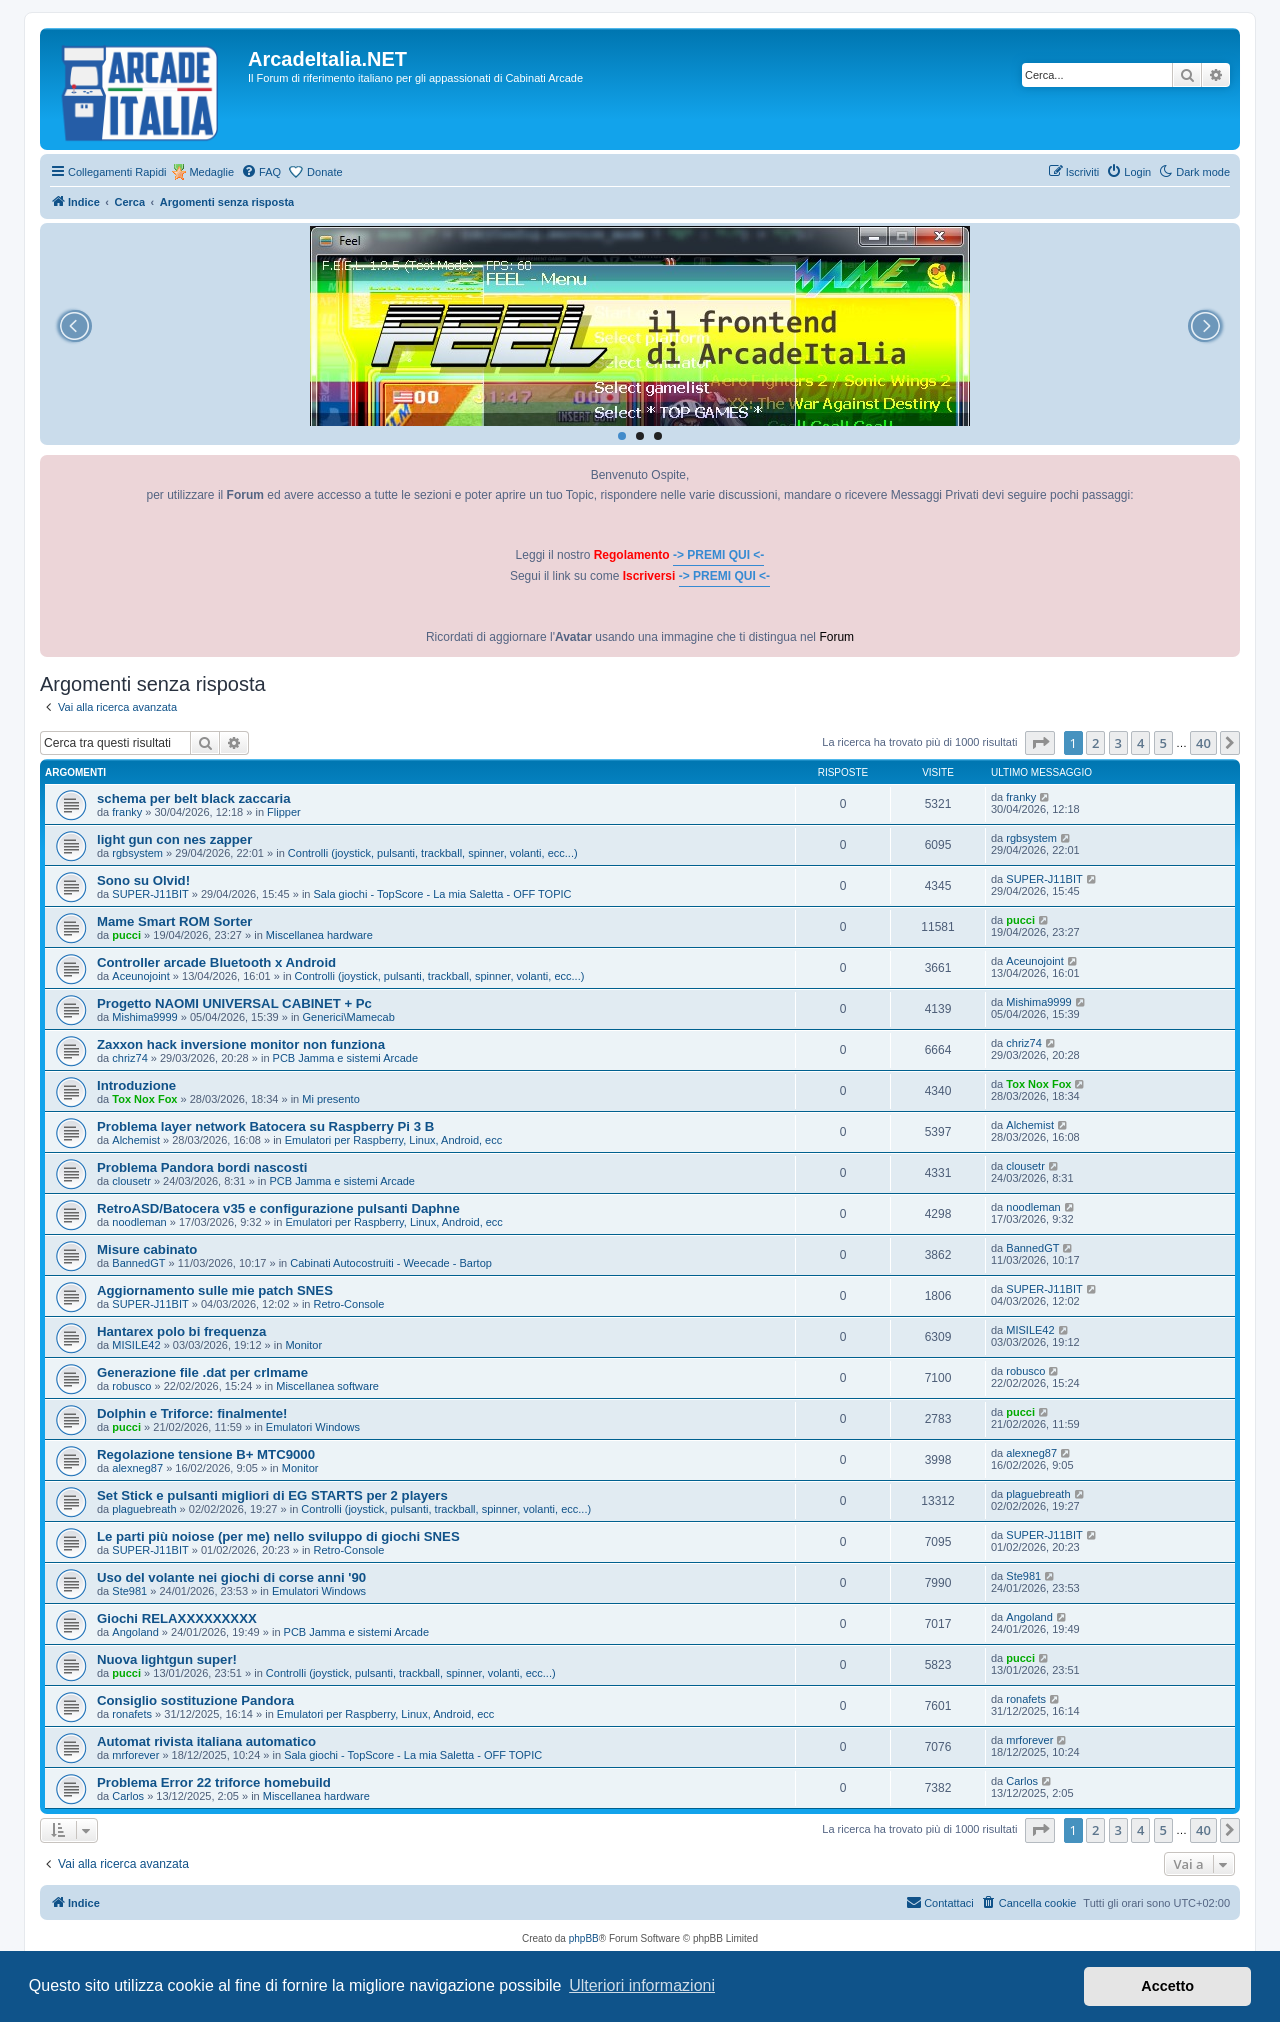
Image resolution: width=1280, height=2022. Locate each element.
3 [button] (1118, 743)
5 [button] (1163, 743)
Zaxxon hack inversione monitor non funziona (241, 1044)
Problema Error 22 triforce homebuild (214, 1782)
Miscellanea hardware (319, 935)
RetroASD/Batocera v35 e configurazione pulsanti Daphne (278, 1208)
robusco (131, 1386)
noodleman (139, 1222)
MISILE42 (136, 1345)
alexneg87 (137, 1468)
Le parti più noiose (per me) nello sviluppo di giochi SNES (278, 1536)
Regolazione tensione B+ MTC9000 (206, 1454)
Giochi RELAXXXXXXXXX (177, 1618)
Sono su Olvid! (143, 880)
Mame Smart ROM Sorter (174, 921)
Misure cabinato (147, 1249)
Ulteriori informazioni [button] (642, 1985)
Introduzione (136, 1085)
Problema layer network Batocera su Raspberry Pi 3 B (265, 1126)
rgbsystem (137, 853)
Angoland (135, 1632)
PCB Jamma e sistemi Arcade (346, 1058)
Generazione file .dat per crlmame (202, 1372)
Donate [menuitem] (324, 172)
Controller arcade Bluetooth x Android (216, 962)
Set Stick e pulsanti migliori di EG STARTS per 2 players (272, 1495)
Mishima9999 (144, 1017)
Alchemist (136, 1140)
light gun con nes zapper (174, 839)
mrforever (135, 1755)
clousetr (131, 1181)
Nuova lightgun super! (167, 1659)
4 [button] (1140, 743)
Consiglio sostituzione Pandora (195, 1700)
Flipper (284, 812)
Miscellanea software (327, 1386)
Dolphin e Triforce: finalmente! (192, 1413)
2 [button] (1095, 743)
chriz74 (129, 1058)
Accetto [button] (1167, 1986)
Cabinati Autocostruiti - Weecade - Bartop (391, 1263)
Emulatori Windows (313, 1427)
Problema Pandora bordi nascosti (202, 1167)
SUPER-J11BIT (150, 894)
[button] (1040, 743)
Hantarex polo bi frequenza (181, 1331)
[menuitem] (261, 172)
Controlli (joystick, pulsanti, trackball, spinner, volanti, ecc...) (433, 853)
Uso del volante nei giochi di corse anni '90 (231, 1577)
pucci (126, 935)
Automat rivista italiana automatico (206, 1741)
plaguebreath (144, 1509)
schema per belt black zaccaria (194, 798)
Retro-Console (349, 1304)
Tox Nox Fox (144, 1099)
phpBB (584, 1938)
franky (127, 812)
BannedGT (138, 1263)
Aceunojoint (141, 976)
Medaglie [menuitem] (211, 172)
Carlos (128, 1796)
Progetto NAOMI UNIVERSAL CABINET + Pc (234, 1003)
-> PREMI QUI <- (718, 555)
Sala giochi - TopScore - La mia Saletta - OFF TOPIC (443, 894)
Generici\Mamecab (349, 1017)
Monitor (303, 1345)
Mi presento (330, 1099)
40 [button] (1203, 743)
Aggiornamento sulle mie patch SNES (215, 1290)
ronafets (132, 1714)
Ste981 (129, 1591)
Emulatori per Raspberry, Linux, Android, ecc (393, 1140)
